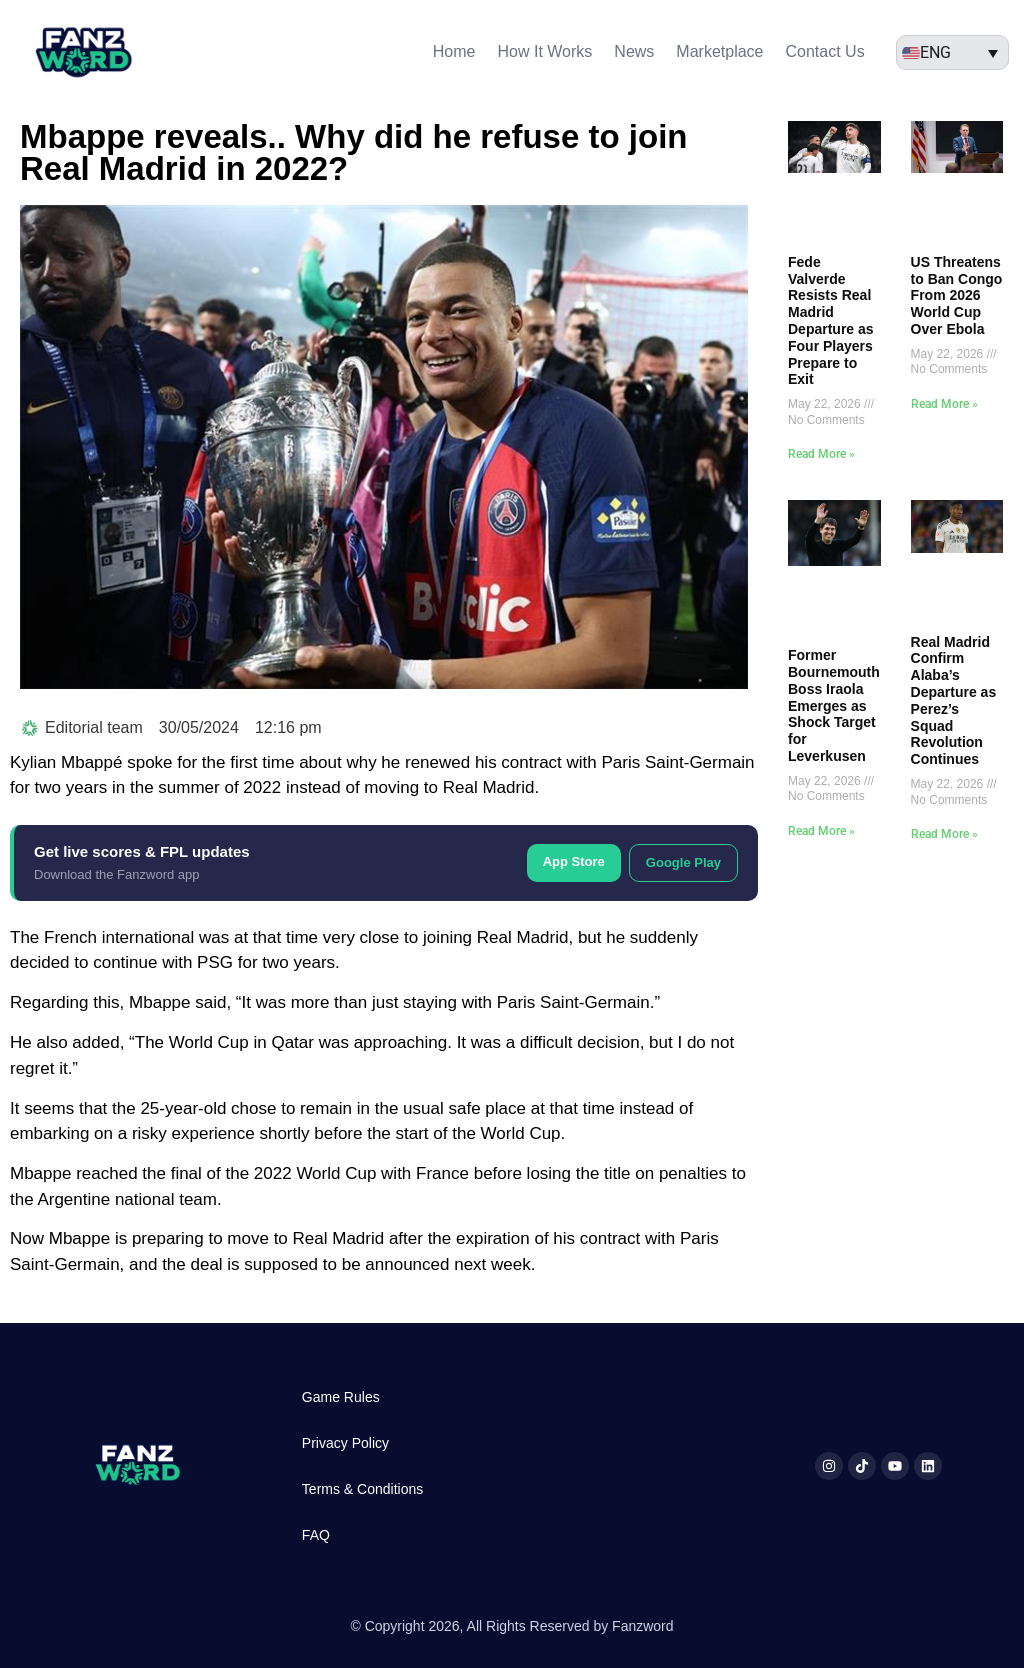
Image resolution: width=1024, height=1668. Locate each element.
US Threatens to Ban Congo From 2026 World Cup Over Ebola (957, 295)
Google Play (683, 862)
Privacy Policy (345, 1443)
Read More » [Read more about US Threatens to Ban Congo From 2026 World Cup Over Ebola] (944, 404)
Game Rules (341, 1397)
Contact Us (825, 51)
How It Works (545, 51)
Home (454, 51)
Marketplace (719, 51)
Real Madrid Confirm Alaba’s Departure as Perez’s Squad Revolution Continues (954, 701)
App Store (574, 861)
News (634, 51)
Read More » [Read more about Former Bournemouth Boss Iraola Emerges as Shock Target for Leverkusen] (821, 831)
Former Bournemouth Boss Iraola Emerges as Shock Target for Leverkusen (834, 705)
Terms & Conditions (362, 1489)
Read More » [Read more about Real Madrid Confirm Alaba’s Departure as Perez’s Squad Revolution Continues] (944, 834)
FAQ (316, 1535)
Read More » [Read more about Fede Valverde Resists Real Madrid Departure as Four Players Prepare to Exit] (821, 454)
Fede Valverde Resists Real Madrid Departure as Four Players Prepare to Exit (831, 321)
